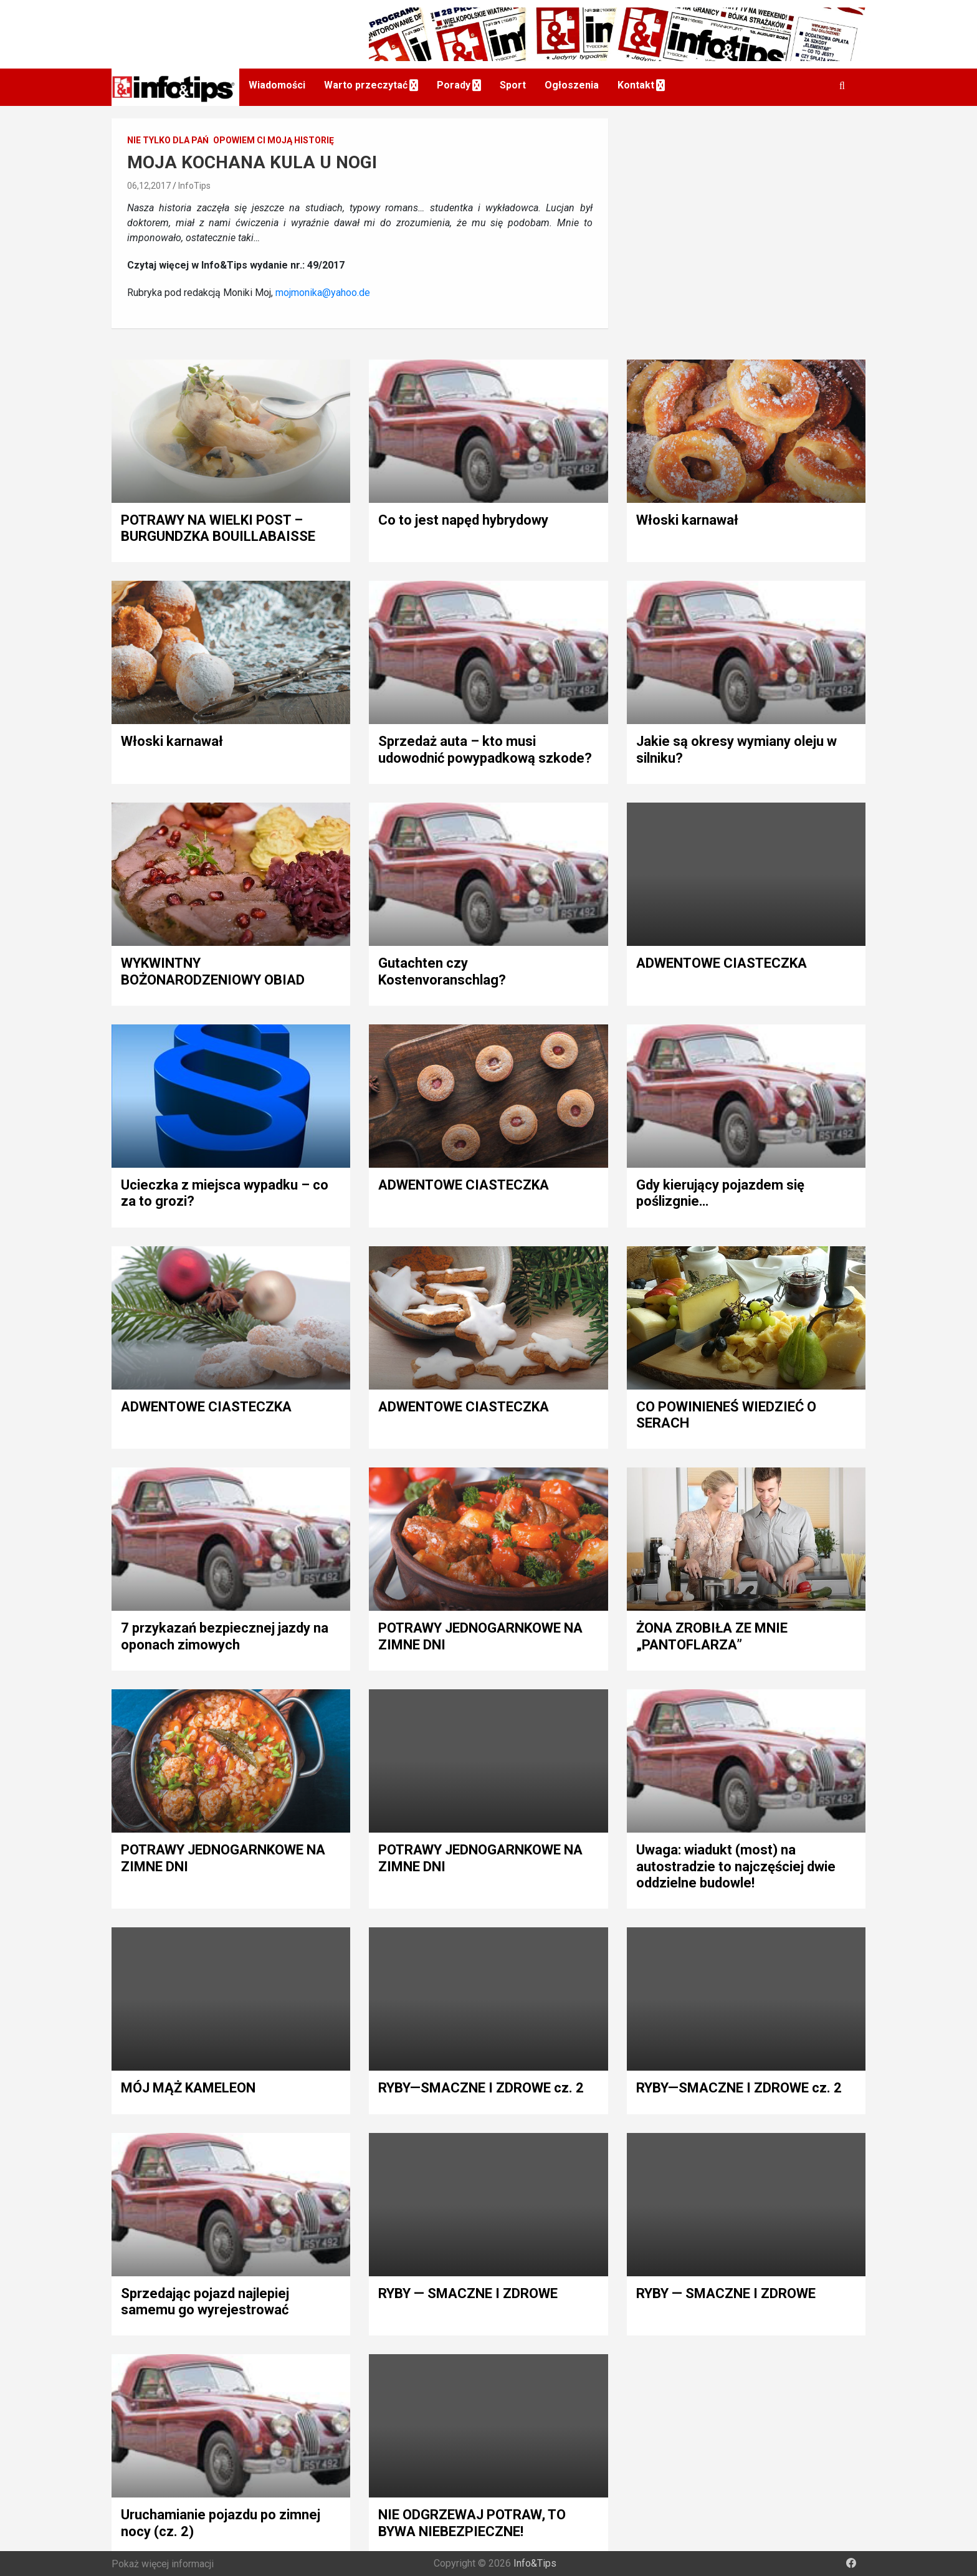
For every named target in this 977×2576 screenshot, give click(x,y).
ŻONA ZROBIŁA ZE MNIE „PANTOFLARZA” (712, 1636)
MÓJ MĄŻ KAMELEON (188, 2088)
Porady (453, 85)
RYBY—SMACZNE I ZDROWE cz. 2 (481, 2088)
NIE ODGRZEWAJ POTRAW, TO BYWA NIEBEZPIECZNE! (472, 2523)
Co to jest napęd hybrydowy (463, 520)
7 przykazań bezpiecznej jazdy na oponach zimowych (224, 1636)
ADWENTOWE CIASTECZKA (721, 963)
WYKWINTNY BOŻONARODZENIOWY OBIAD (213, 971)
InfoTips (194, 186)
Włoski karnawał (687, 520)
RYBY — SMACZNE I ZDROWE (468, 2293)
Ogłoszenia (572, 85)
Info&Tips (534, 2563)
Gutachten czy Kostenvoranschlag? (442, 971)
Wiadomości (277, 85)
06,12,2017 (149, 186)
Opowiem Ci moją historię (273, 140)
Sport (513, 85)
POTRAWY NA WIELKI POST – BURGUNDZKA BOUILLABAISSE (218, 528)
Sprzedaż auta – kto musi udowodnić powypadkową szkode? (485, 749)
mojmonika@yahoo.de (322, 292)
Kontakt (635, 85)
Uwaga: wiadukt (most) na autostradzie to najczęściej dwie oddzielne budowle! (736, 1866)
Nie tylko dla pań (168, 140)
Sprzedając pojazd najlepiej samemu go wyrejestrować (205, 2301)
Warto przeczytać (365, 85)
